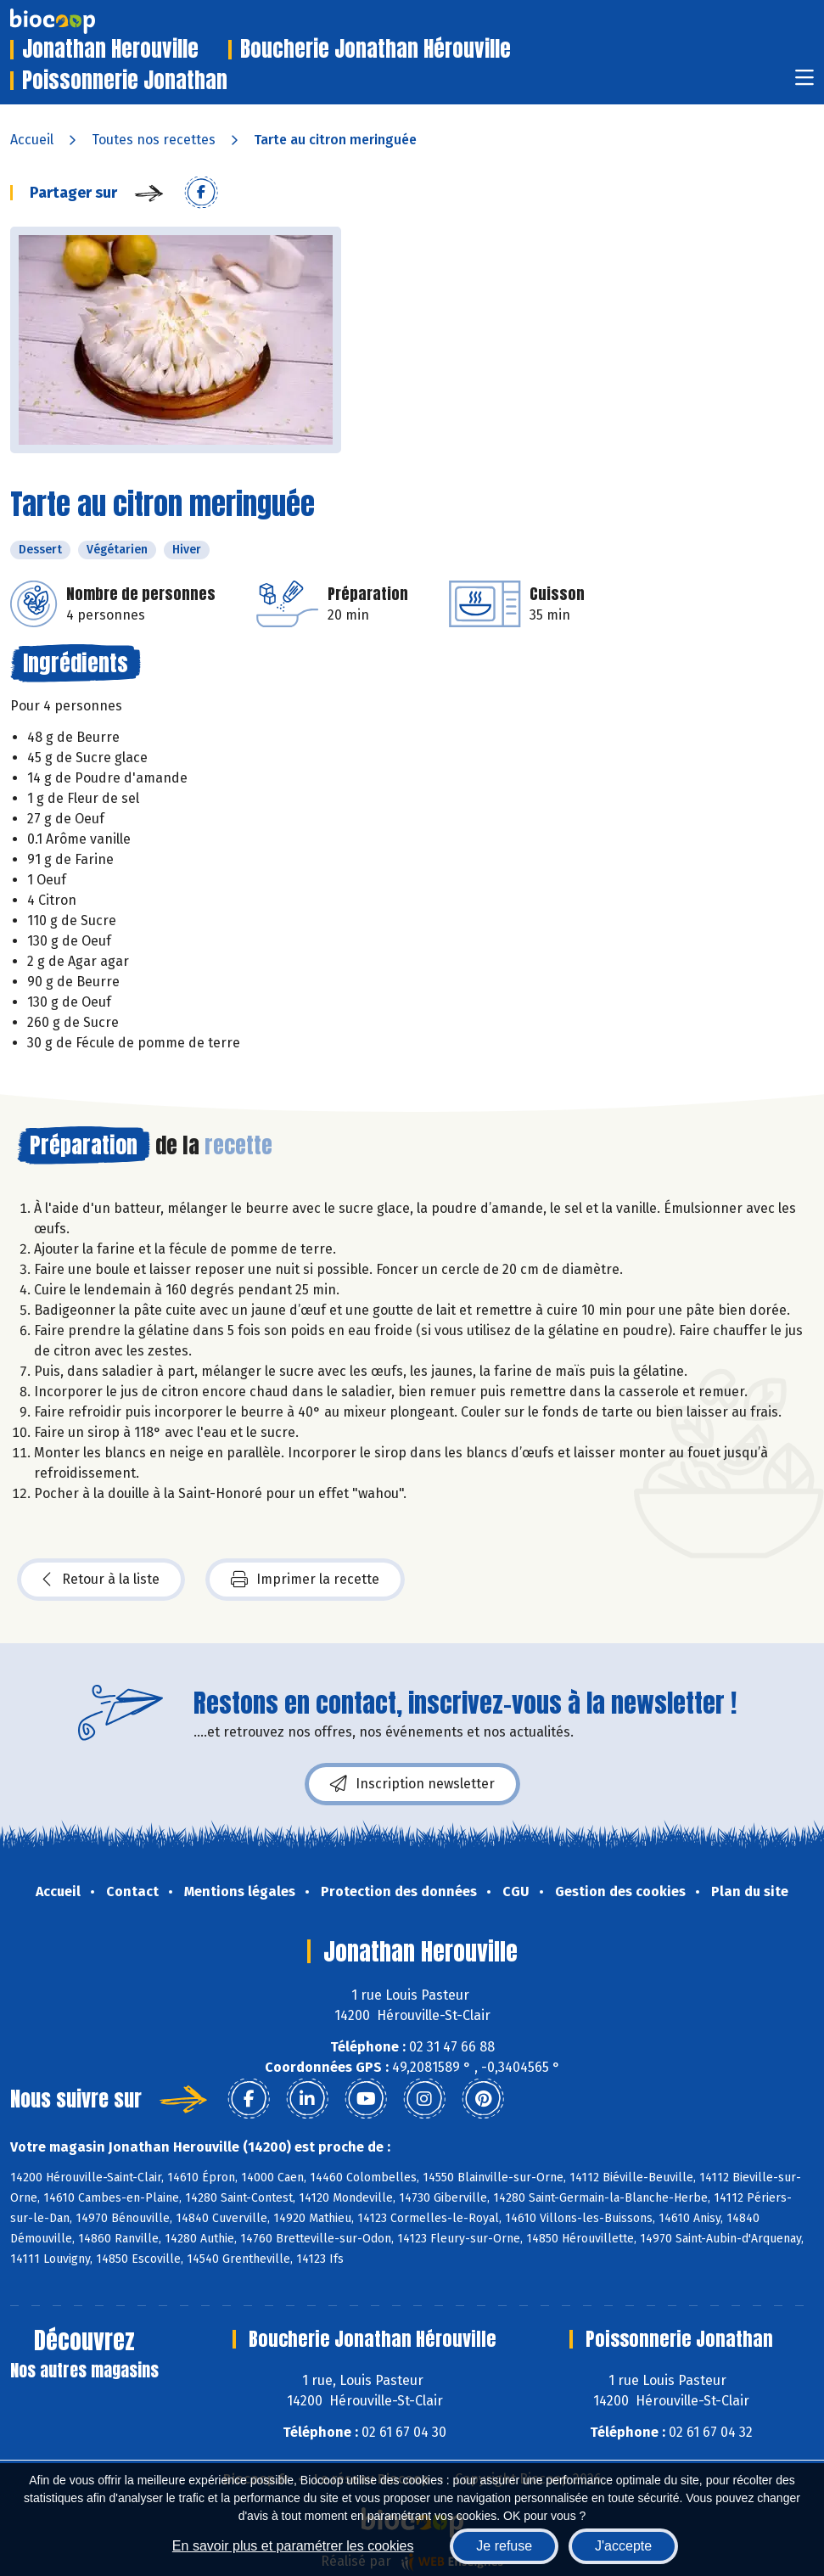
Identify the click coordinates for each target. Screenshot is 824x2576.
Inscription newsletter (412, 1784)
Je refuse (504, 2546)
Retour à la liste (101, 1579)
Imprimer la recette (305, 1579)
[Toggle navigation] (804, 82)
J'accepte (623, 2546)
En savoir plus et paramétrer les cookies (293, 2546)
